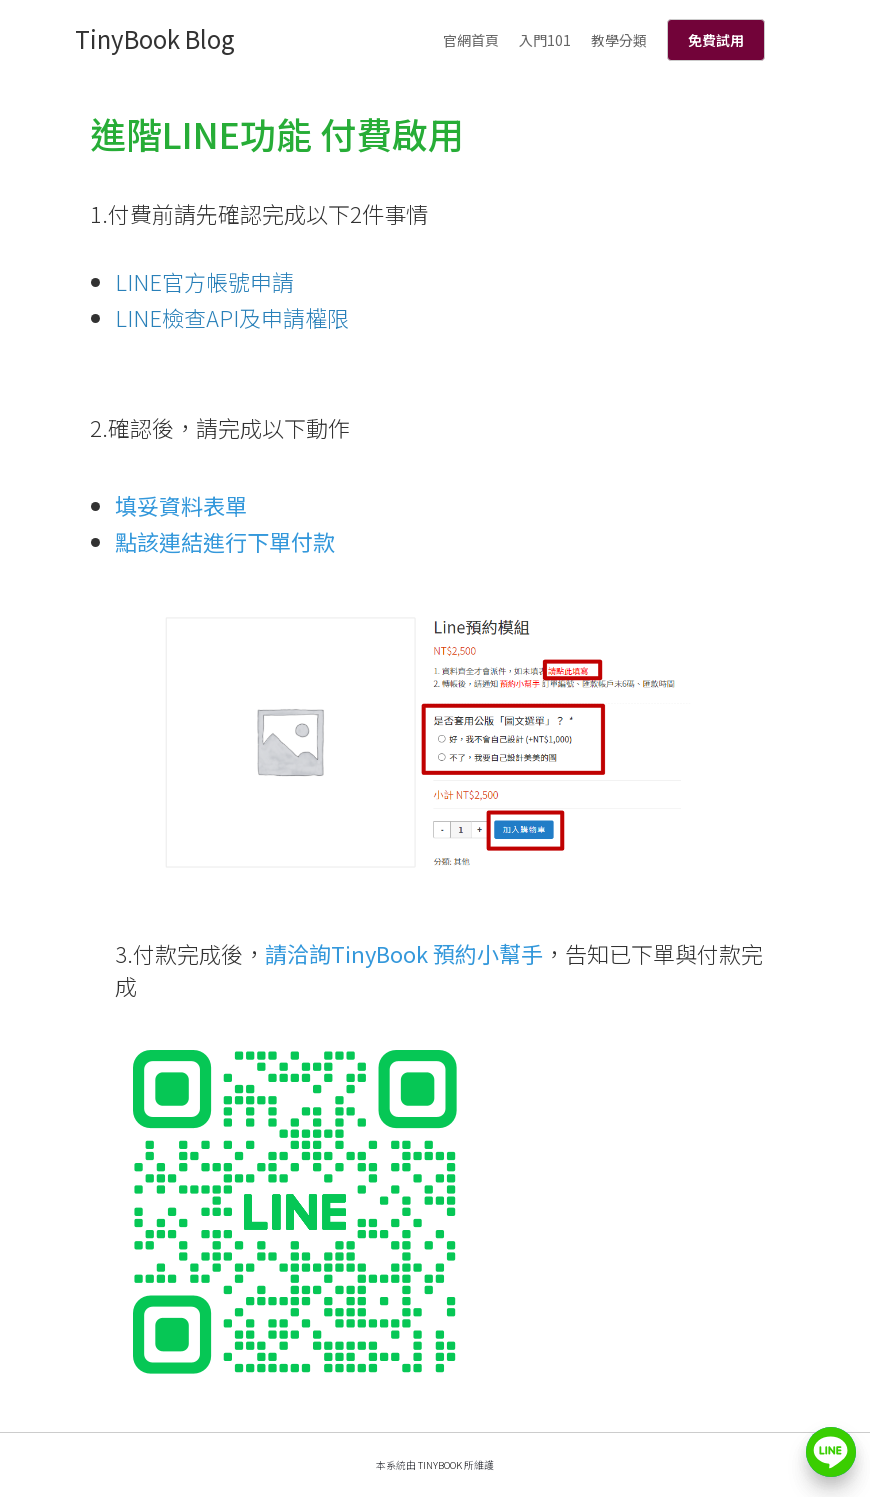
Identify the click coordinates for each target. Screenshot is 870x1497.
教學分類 (619, 40)
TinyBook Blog (155, 38)
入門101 (545, 40)
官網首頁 (471, 40)
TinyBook (440, 1465)
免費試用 (716, 40)
